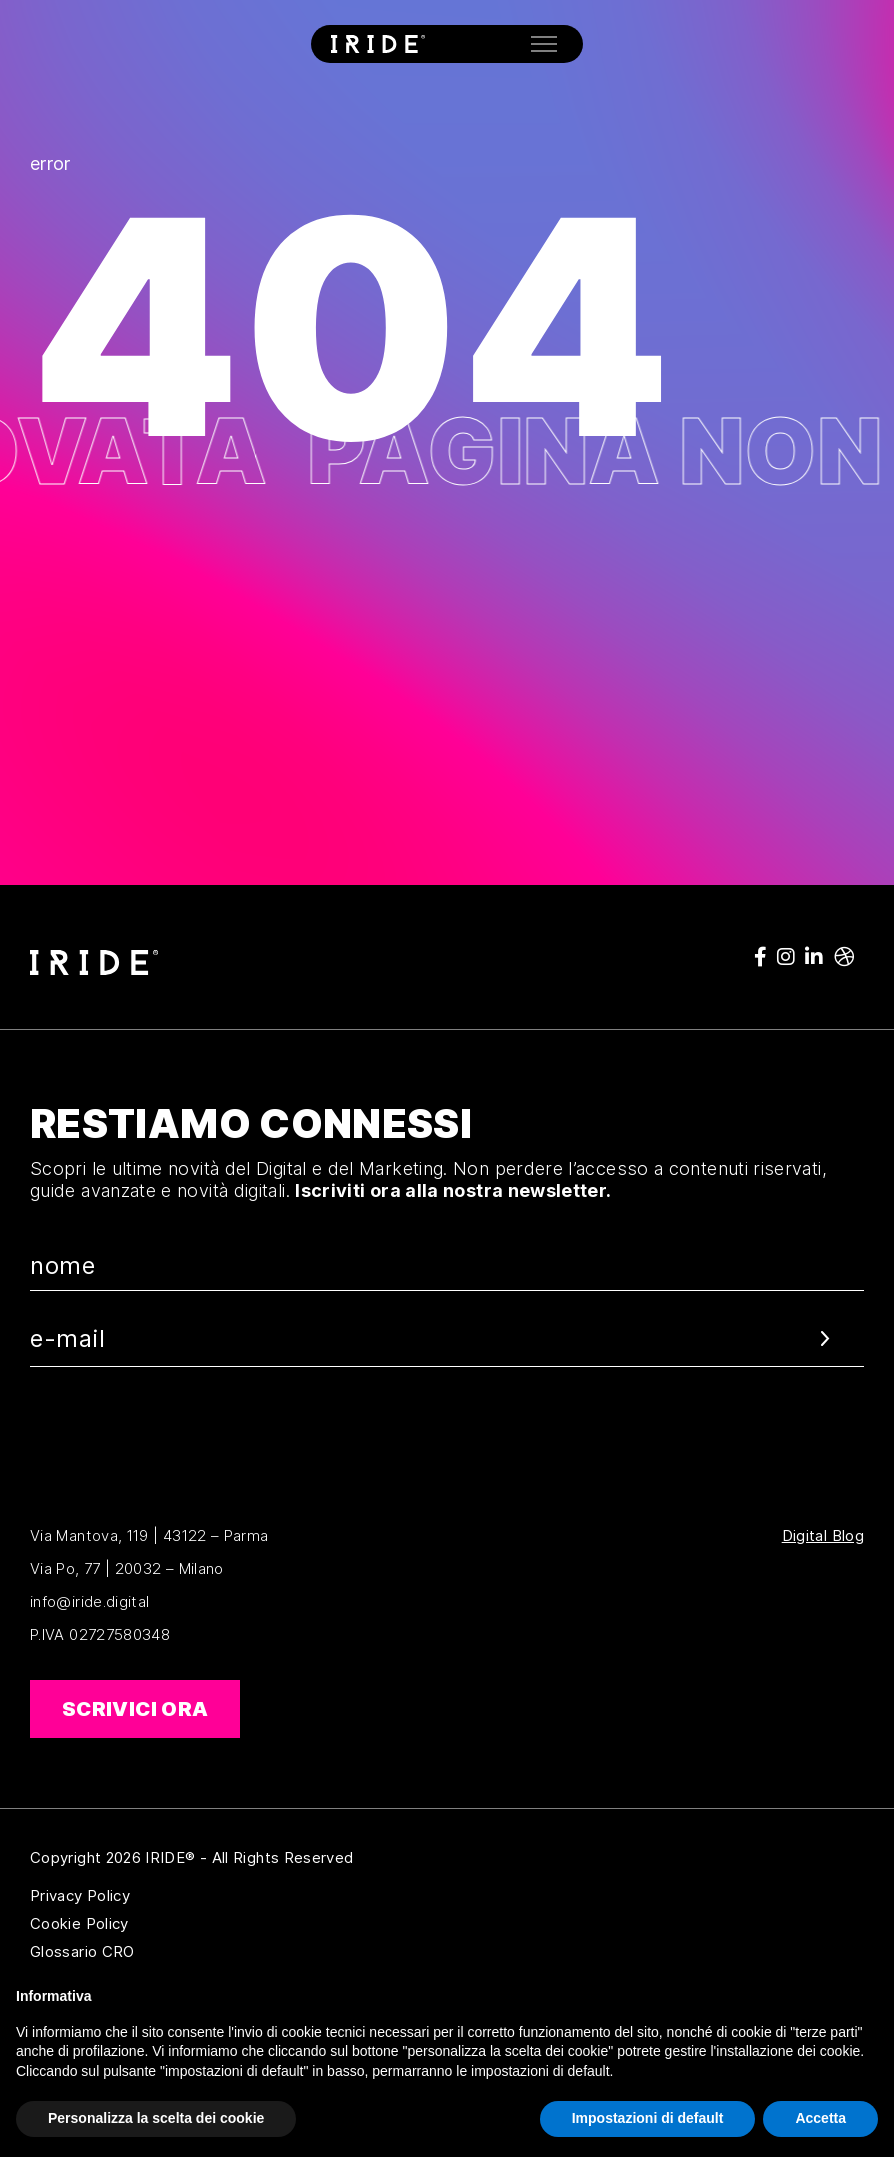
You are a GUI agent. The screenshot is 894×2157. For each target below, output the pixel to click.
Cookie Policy (176, 1924)
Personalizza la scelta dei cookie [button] (156, 2118)
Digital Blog (823, 1536)
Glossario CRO (176, 1952)
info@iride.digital (89, 1601)
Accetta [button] (820, 2118)
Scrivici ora (135, 1709)
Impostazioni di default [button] (648, 2118)
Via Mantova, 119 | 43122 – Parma (149, 1535)
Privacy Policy (176, 1896)
